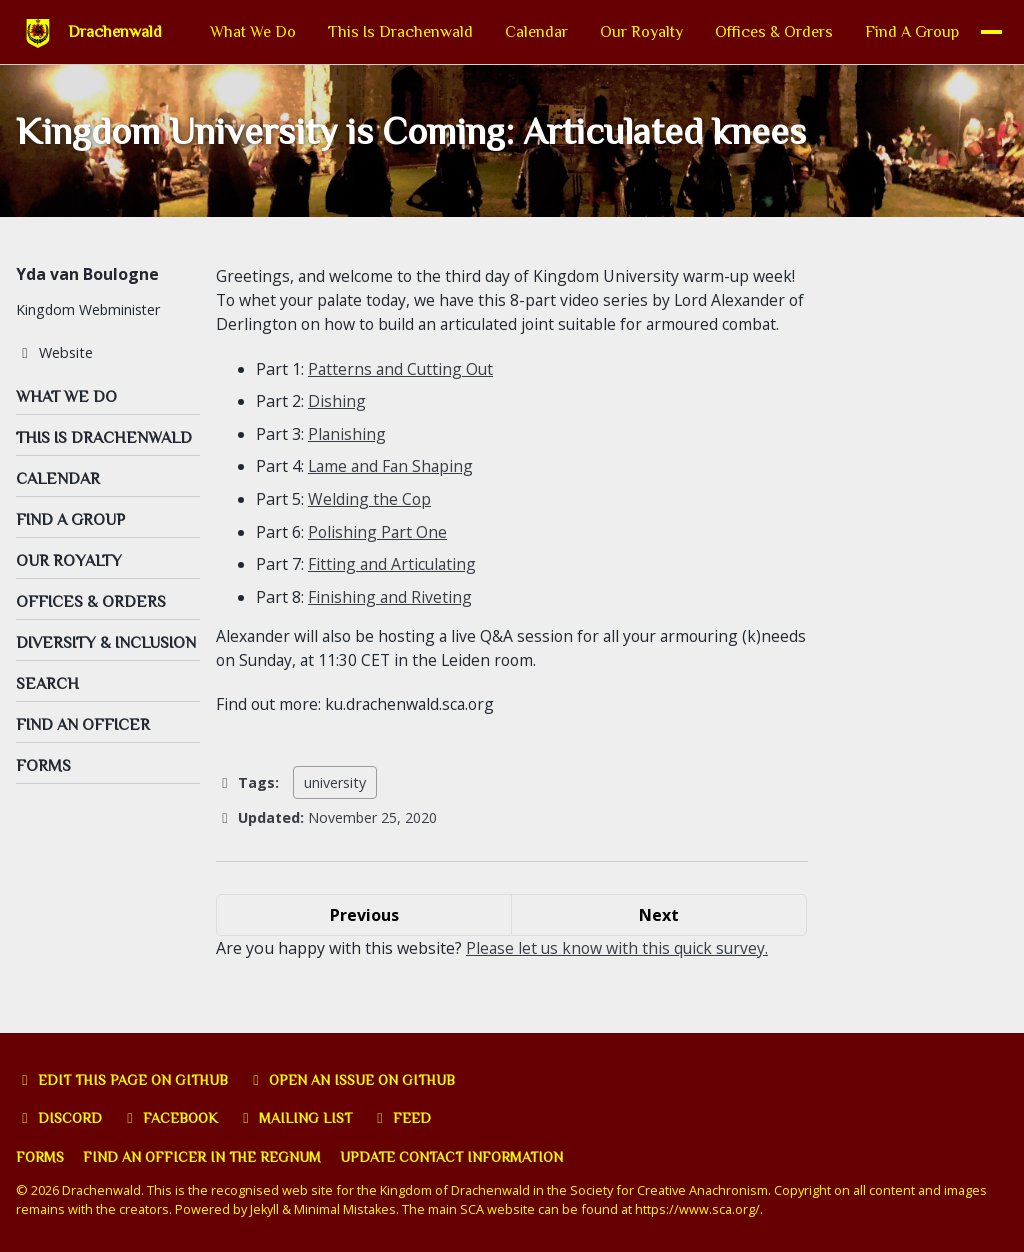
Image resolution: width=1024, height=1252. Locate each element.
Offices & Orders (755, 32)
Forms (40, 1158)
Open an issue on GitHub (355, 1080)
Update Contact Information (456, 1158)
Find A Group (893, 32)
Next (659, 940)
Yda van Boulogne (87, 277)
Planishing (347, 460)
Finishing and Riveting (390, 620)
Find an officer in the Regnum (204, 1158)
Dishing (337, 428)
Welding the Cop (370, 524)
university (335, 807)
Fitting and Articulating (393, 588)
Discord (59, 1119)
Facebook (171, 1119)
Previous (364, 940)
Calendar (517, 32)
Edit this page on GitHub (123, 1080)
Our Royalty (622, 32)
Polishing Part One (378, 556)
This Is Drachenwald (381, 32)
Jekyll (265, 1210)
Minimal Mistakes (346, 1210)
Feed (404, 1119)
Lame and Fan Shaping (393, 492)
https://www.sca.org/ (699, 1210)
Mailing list (297, 1119)
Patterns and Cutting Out (402, 396)
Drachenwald (115, 32)
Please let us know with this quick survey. (619, 973)
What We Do (234, 32)
